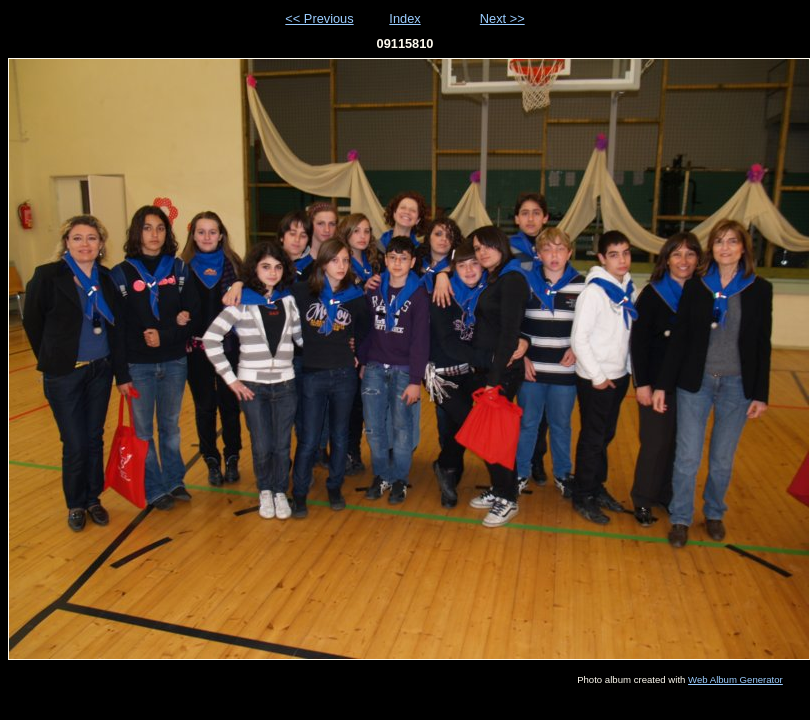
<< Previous (319, 18)
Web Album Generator (735, 679)
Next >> (502, 18)
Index (404, 18)
